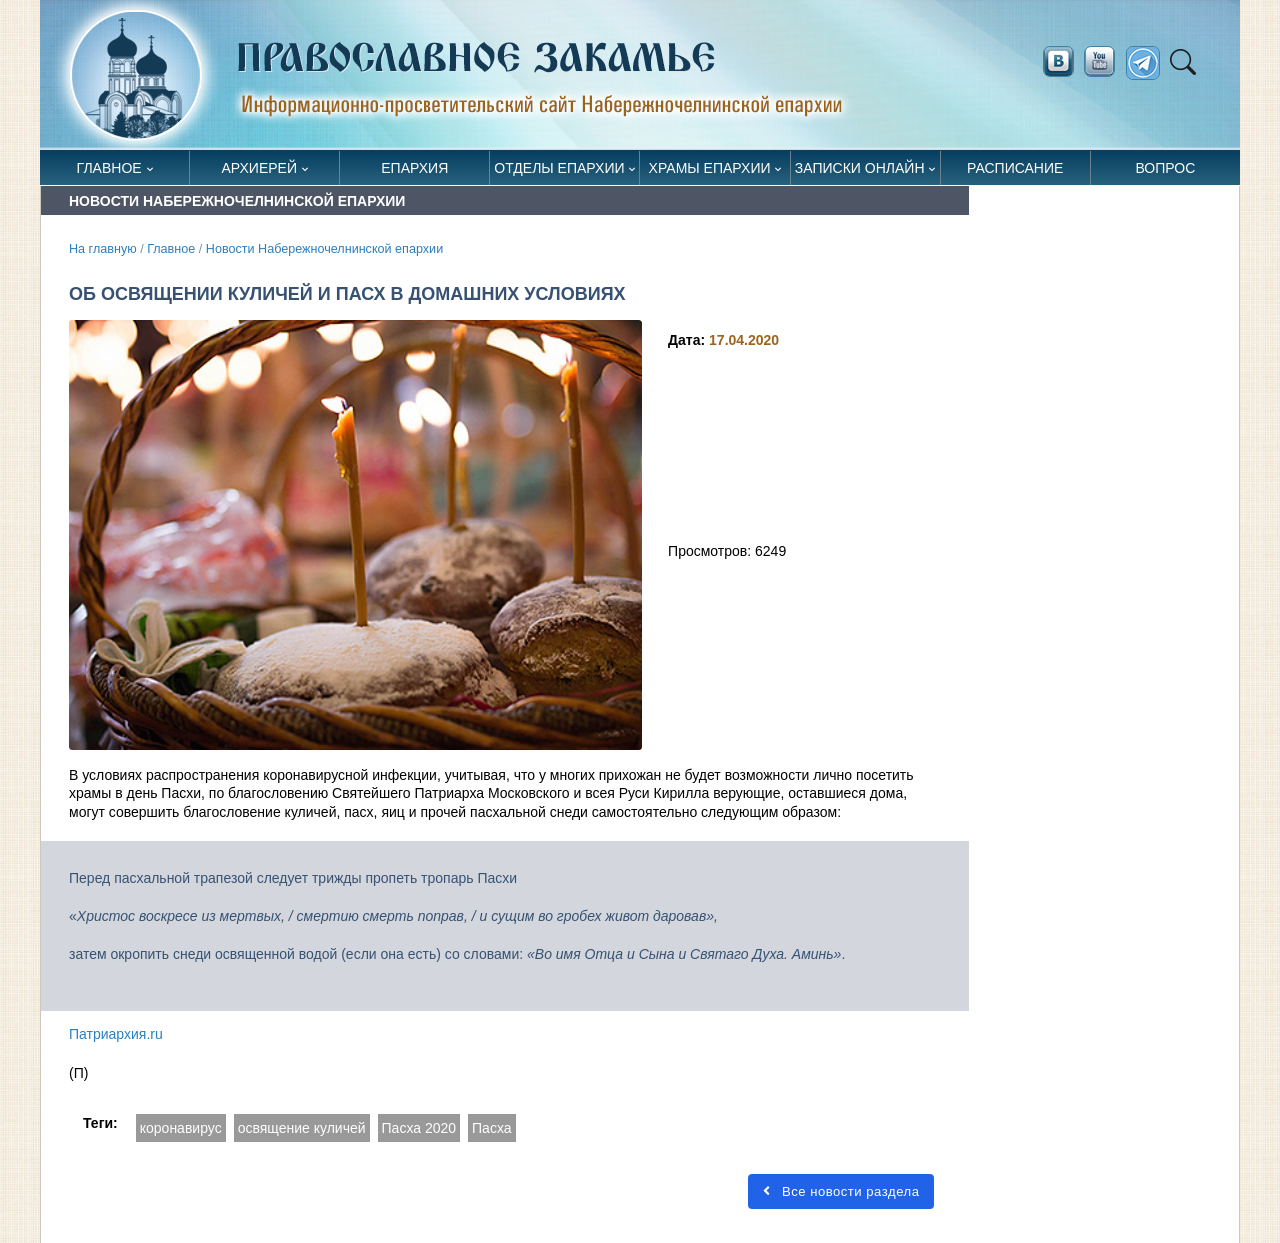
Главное (109, 168)
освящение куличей (302, 1128)
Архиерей (259, 168)
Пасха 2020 (419, 1128)
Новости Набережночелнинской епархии (324, 249)
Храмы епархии (710, 168)
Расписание (1015, 168)
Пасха (491, 1128)
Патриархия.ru (116, 1034)
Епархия (414, 168)
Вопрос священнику (1165, 172)
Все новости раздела (841, 1191)
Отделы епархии (559, 168)
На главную (103, 249)
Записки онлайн (860, 168)
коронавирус (181, 1128)
